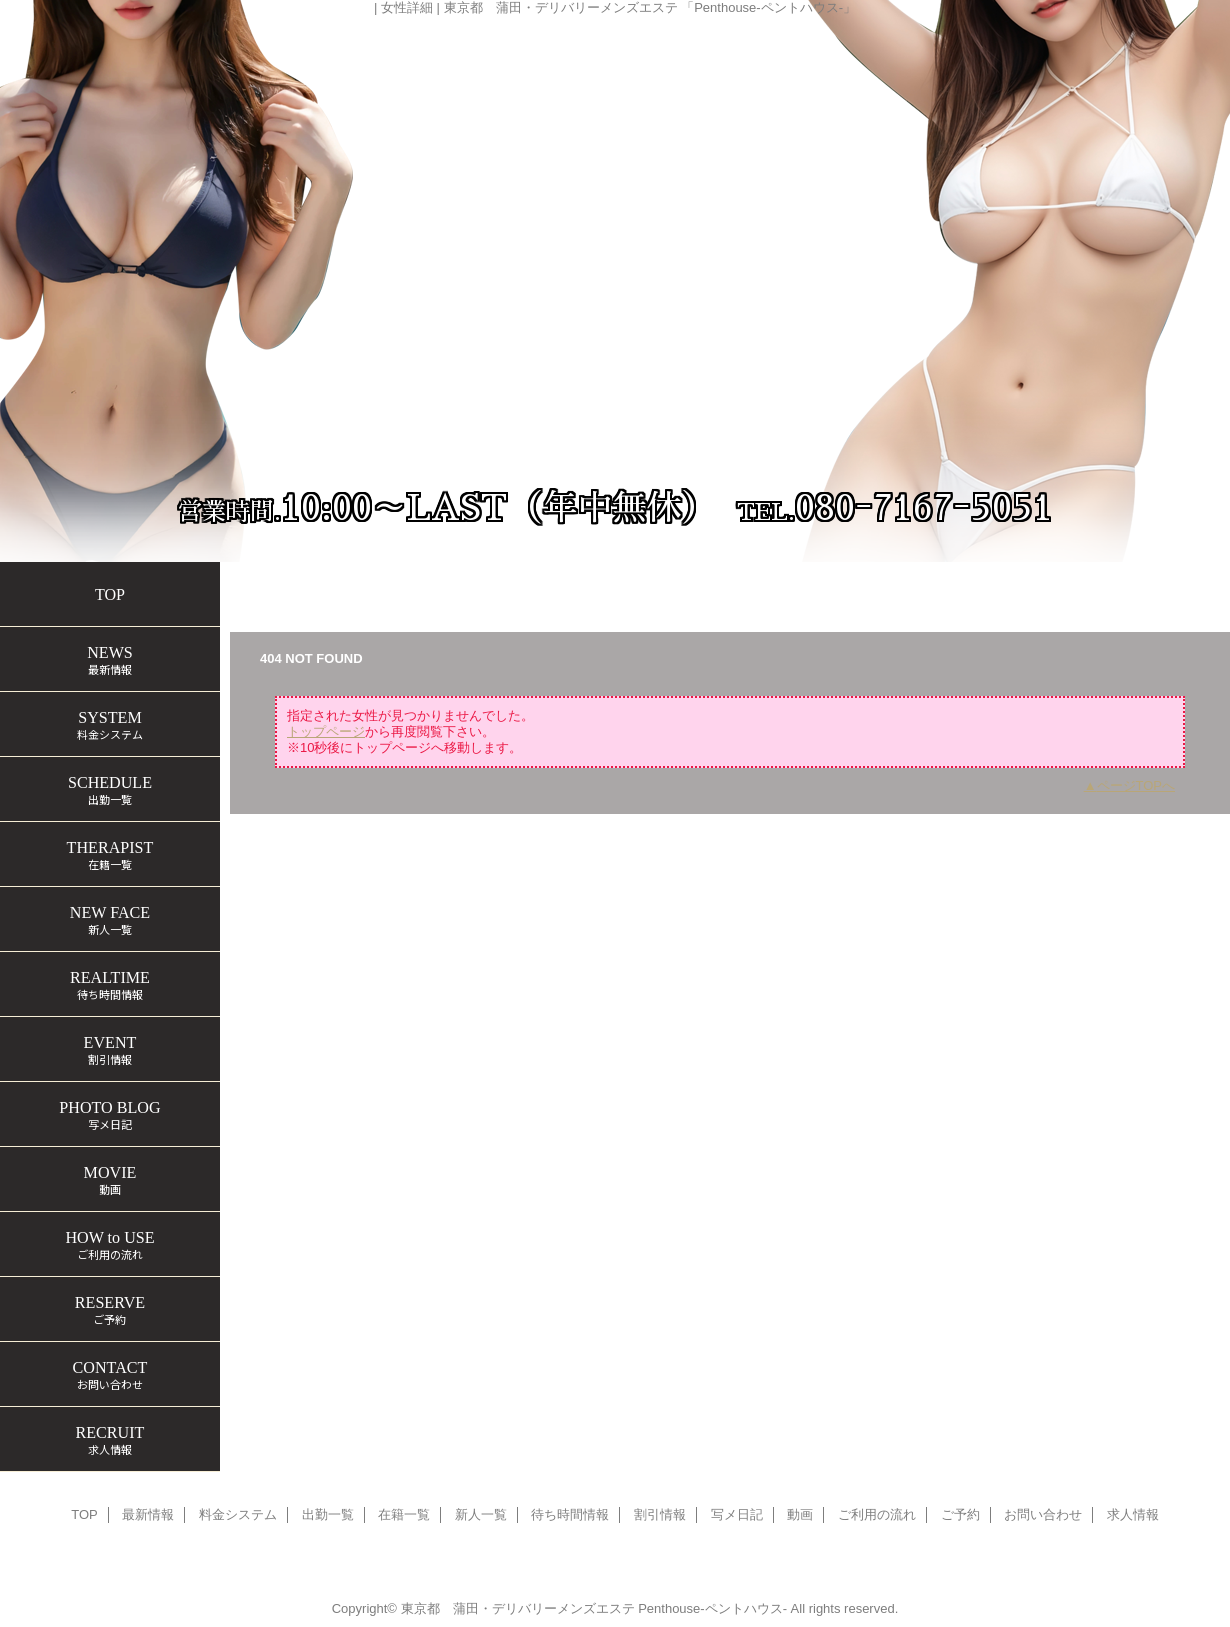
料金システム (238, 1514)
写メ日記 (737, 1514)
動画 (800, 1514)
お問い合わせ (1043, 1514)
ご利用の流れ (877, 1514)
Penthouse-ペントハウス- (712, 1608)
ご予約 (960, 1514)
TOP (110, 594)
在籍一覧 (377, 581)
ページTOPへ (1136, 785)
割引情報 (660, 1514)
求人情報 (1133, 1514)
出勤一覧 (328, 1514)
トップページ (278, 581)
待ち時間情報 (570, 1514)
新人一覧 (481, 1514)
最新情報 (148, 1514)
